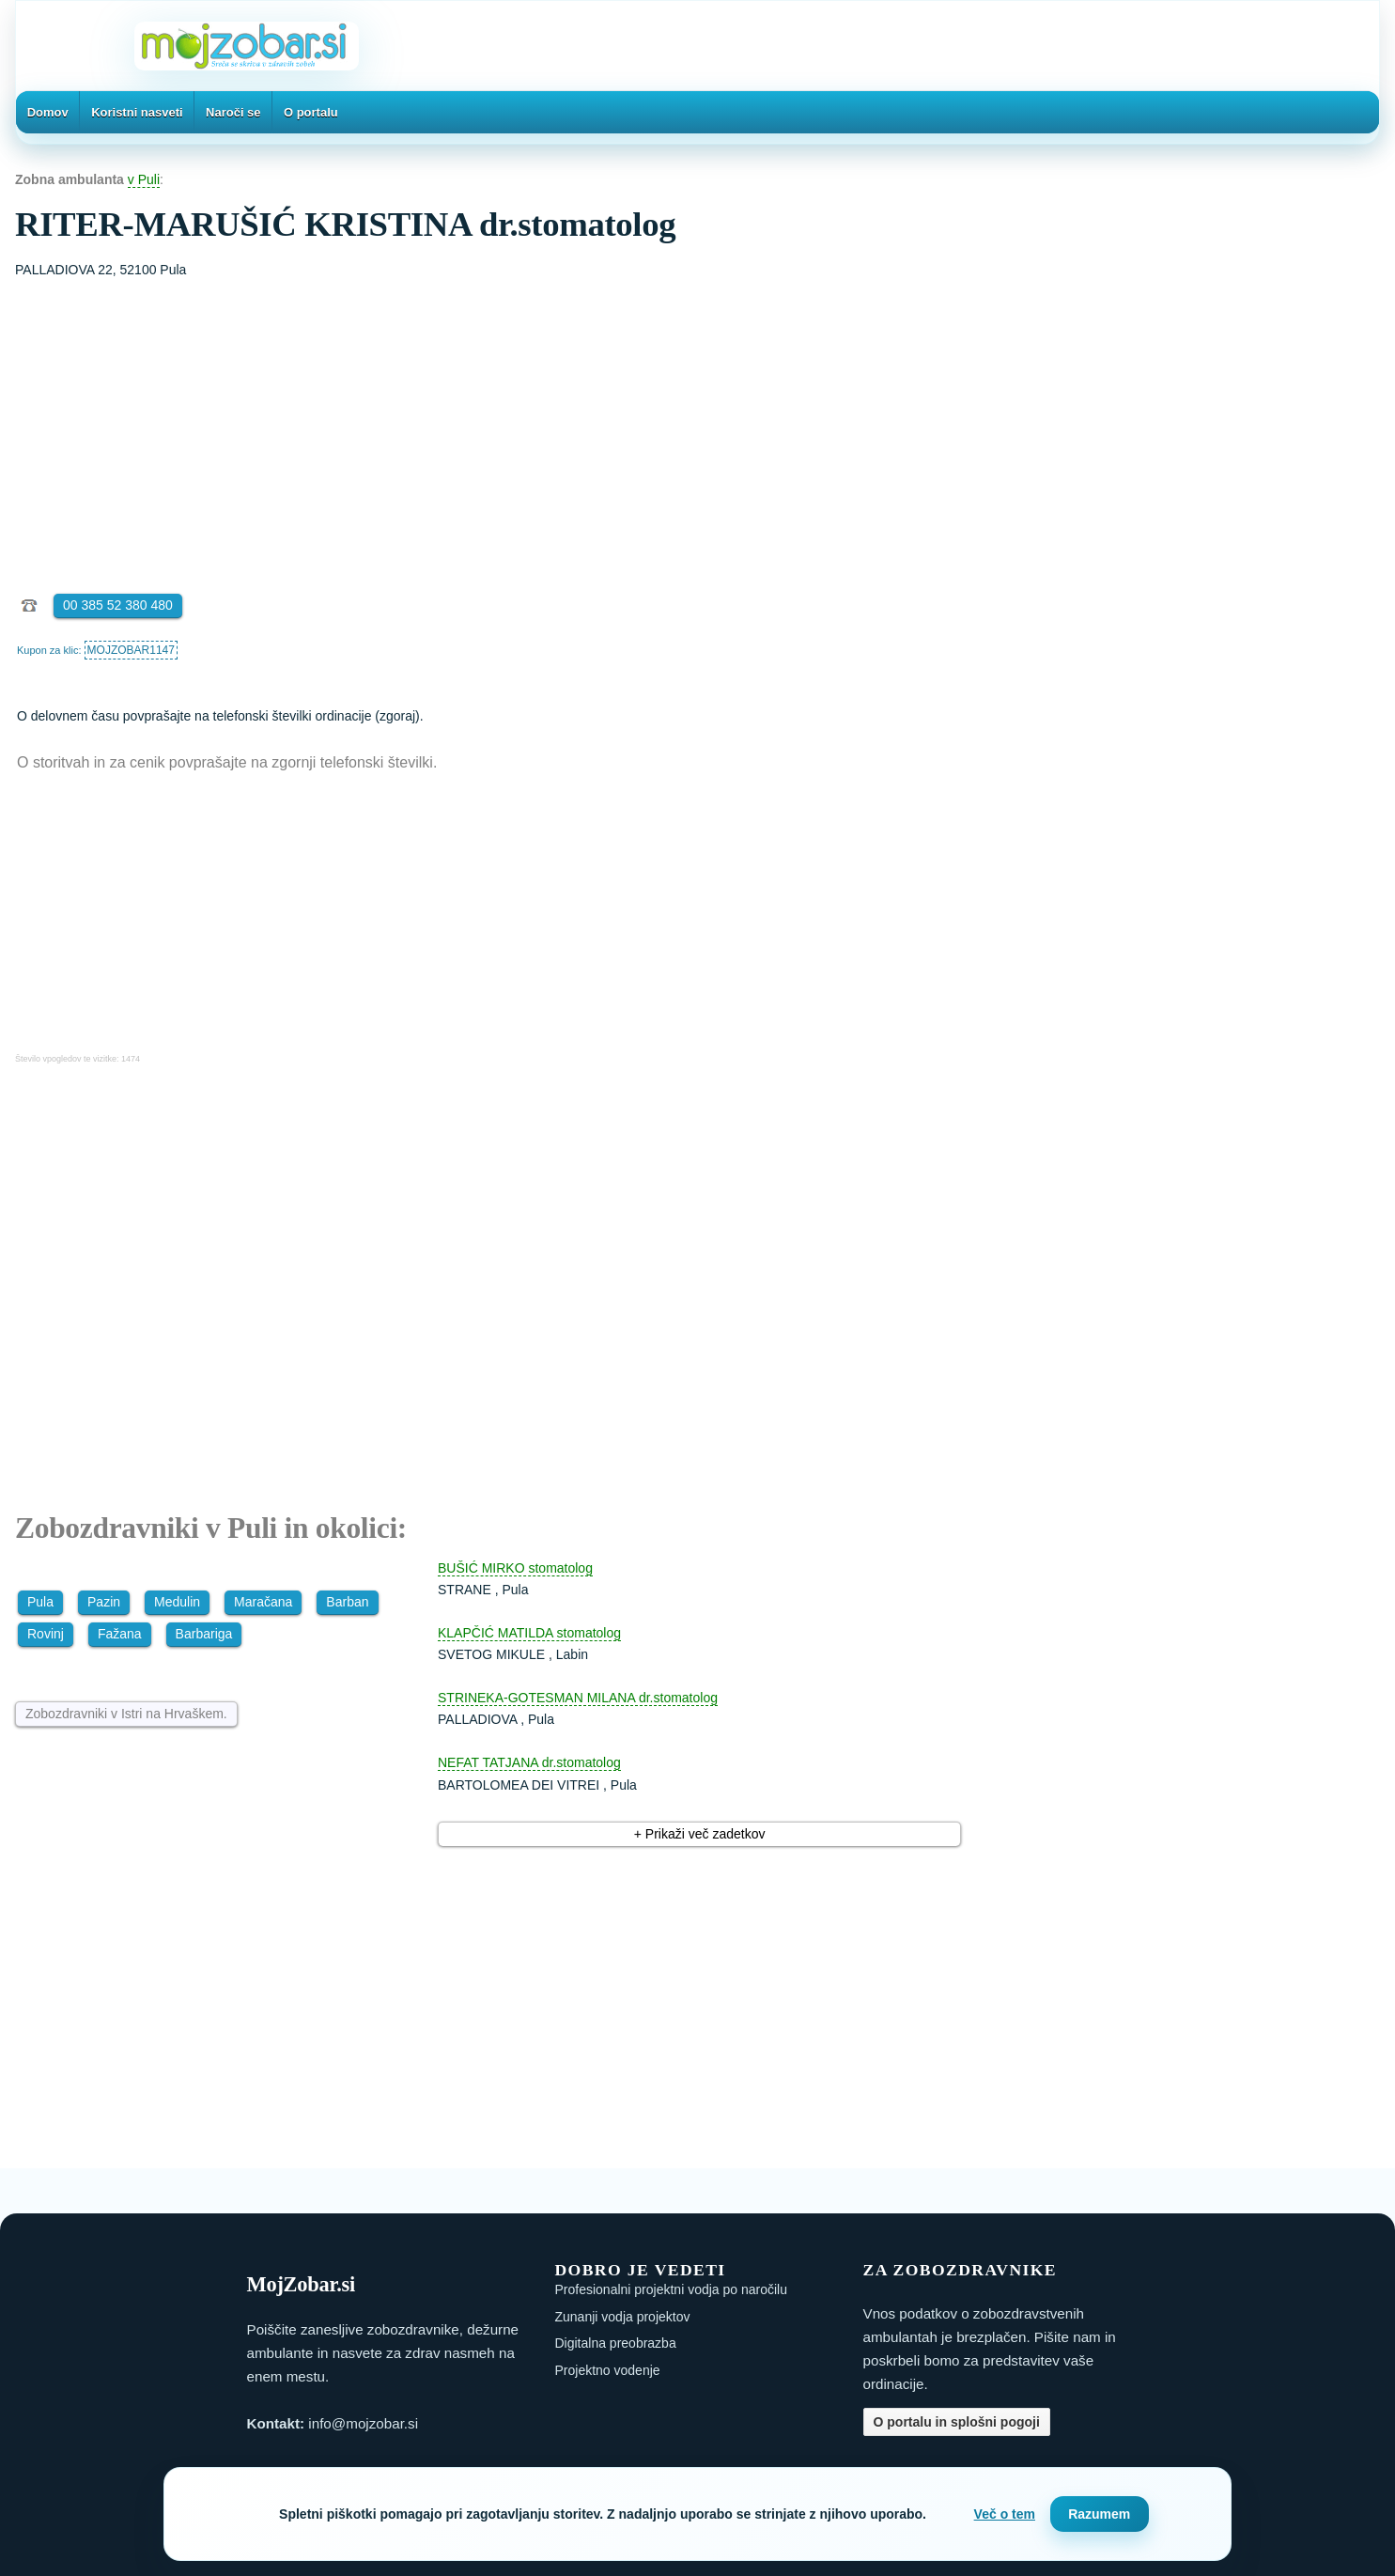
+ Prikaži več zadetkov (700, 1833)
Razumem (1099, 2514)
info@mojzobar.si (363, 2423)
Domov (48, 112)
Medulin (177, 1601)
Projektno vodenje (607, 2370)
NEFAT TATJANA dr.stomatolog (529, 1762)
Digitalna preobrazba (615, 2343)
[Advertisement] (698, 421)
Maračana (263, 1601)
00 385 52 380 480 (118, 605)
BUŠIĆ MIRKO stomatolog (515, 1567)
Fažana (120, 1633)
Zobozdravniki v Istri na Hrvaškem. (126, 1713)
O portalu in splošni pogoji (957, 2421)
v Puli (144, 179)
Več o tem (1004, 2514)
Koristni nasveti (137, 112)
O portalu (311, 112)
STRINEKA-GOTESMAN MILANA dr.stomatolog (578, 1697)
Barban (347, 1601)
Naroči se (233, 112)
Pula (40, 1601)
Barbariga (204, 1633)
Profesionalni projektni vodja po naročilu (671, 2289)
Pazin (103, 1601)
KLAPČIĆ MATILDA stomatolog (529, 1632)
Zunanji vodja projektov (622, 2316)
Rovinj (45, 1633)
